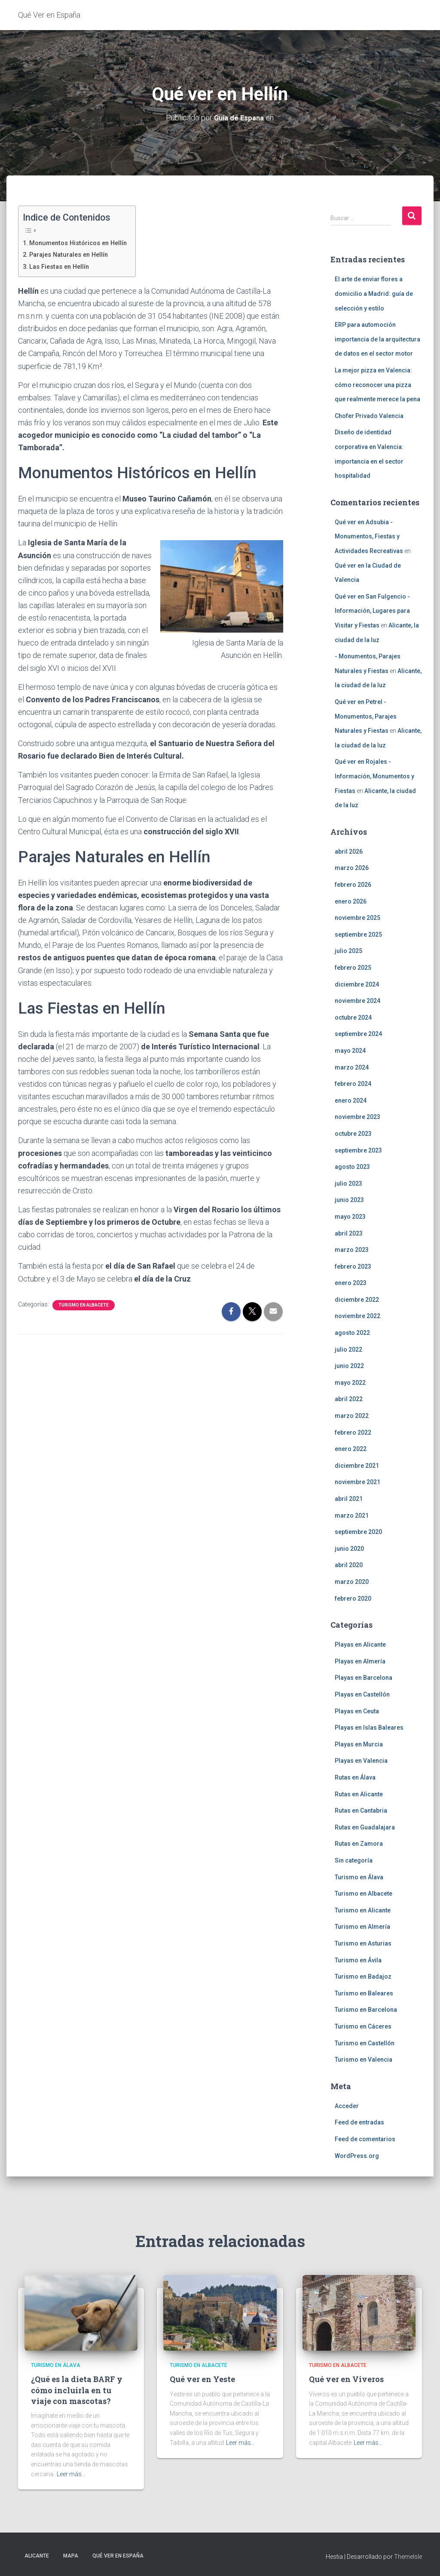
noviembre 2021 (357, 1482)
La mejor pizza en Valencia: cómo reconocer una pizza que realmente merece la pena (377, 385)
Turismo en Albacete (83, 1305)
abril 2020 (349, 1565)
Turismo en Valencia (363, 2059)
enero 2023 (351, 1282)
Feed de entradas (359, 2122)
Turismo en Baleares (364, 1993)
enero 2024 (351, 1100)
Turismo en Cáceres (363, 2026)
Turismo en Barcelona (366, 2009)
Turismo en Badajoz (363, 1976)
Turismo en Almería (362, 1926)
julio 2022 (348, 1349)
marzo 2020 (352, 1581)
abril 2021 (349, 1498)
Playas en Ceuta (357, 1711)
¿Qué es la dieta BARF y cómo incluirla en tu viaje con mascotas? (76, 2390)
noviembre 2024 (357, 1000)
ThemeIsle (408, 2556)
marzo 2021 (352, 1515)
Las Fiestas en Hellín (62, 266)
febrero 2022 (353, 1432)
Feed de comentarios (365, 2139)
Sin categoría (354, 1860)
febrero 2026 (353, 884)
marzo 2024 (352, 1067)
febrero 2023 (353, 1266)
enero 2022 (351, 1448)
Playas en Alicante (360, 1644)
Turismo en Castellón (364, 2043)
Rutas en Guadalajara (365, 1827)
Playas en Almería (360, 1661)
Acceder (347, 2106)
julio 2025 (348, 950)
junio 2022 (349, 1365)
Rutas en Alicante (359, 1794)
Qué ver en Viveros (346, 2379)
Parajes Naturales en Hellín (72, 254)
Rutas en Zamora (359, 1843)
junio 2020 (349, 1548)
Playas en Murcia (359, 1744)
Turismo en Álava (359, 1877)
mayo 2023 (350, 1216)
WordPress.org (357, 2155)
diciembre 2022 (357, 1299)
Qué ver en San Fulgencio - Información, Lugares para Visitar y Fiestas (372, 611)
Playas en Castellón (362, 1694)
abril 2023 (349, 1233)
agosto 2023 (352, 1166)
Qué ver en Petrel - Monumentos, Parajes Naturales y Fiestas (366, 716)
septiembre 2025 (358, 934)
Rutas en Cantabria (361, 1810)
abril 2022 (349, 1399)
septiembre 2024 (358, 1033)
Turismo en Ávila (358, 1960)
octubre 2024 (353, 1017)
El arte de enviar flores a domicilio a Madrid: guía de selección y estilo (374, 293)
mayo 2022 (350, 1382)
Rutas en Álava (355, 1777)
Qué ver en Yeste (202, 2379)
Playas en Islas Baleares (369, 1727)
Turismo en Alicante (363, 1910)
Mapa (70, 2556)
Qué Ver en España (118, 2556)
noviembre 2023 (357, 1116)
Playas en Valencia (361, 1760)
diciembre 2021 (357, 1465)
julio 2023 (348, 1183)
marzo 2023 (352, 1249)
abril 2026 (349, 851)
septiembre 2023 (358, 1150)
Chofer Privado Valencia (369, 415)
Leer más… (71, 2474)
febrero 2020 (353, 1598)
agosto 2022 (352, 1332)
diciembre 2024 (357, 984)
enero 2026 (351, 901)
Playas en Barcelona (363, 1677)
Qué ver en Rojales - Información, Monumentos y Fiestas (374, 776)
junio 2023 (349, 1199)
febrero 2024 (353, 1083)
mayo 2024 (350, 1050)
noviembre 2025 (357, 917)
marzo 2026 (352, 867)
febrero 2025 (353, 967)
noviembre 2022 (357, 1316)
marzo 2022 (352, 1415)
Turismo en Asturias (363, 1943)
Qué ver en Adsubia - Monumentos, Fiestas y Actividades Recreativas (369, 536)
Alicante (36, 2556)
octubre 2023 (353, 1133)
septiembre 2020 (358, 1531)
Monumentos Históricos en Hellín (82, 243)
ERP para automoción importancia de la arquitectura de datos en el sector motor (377, 339)
